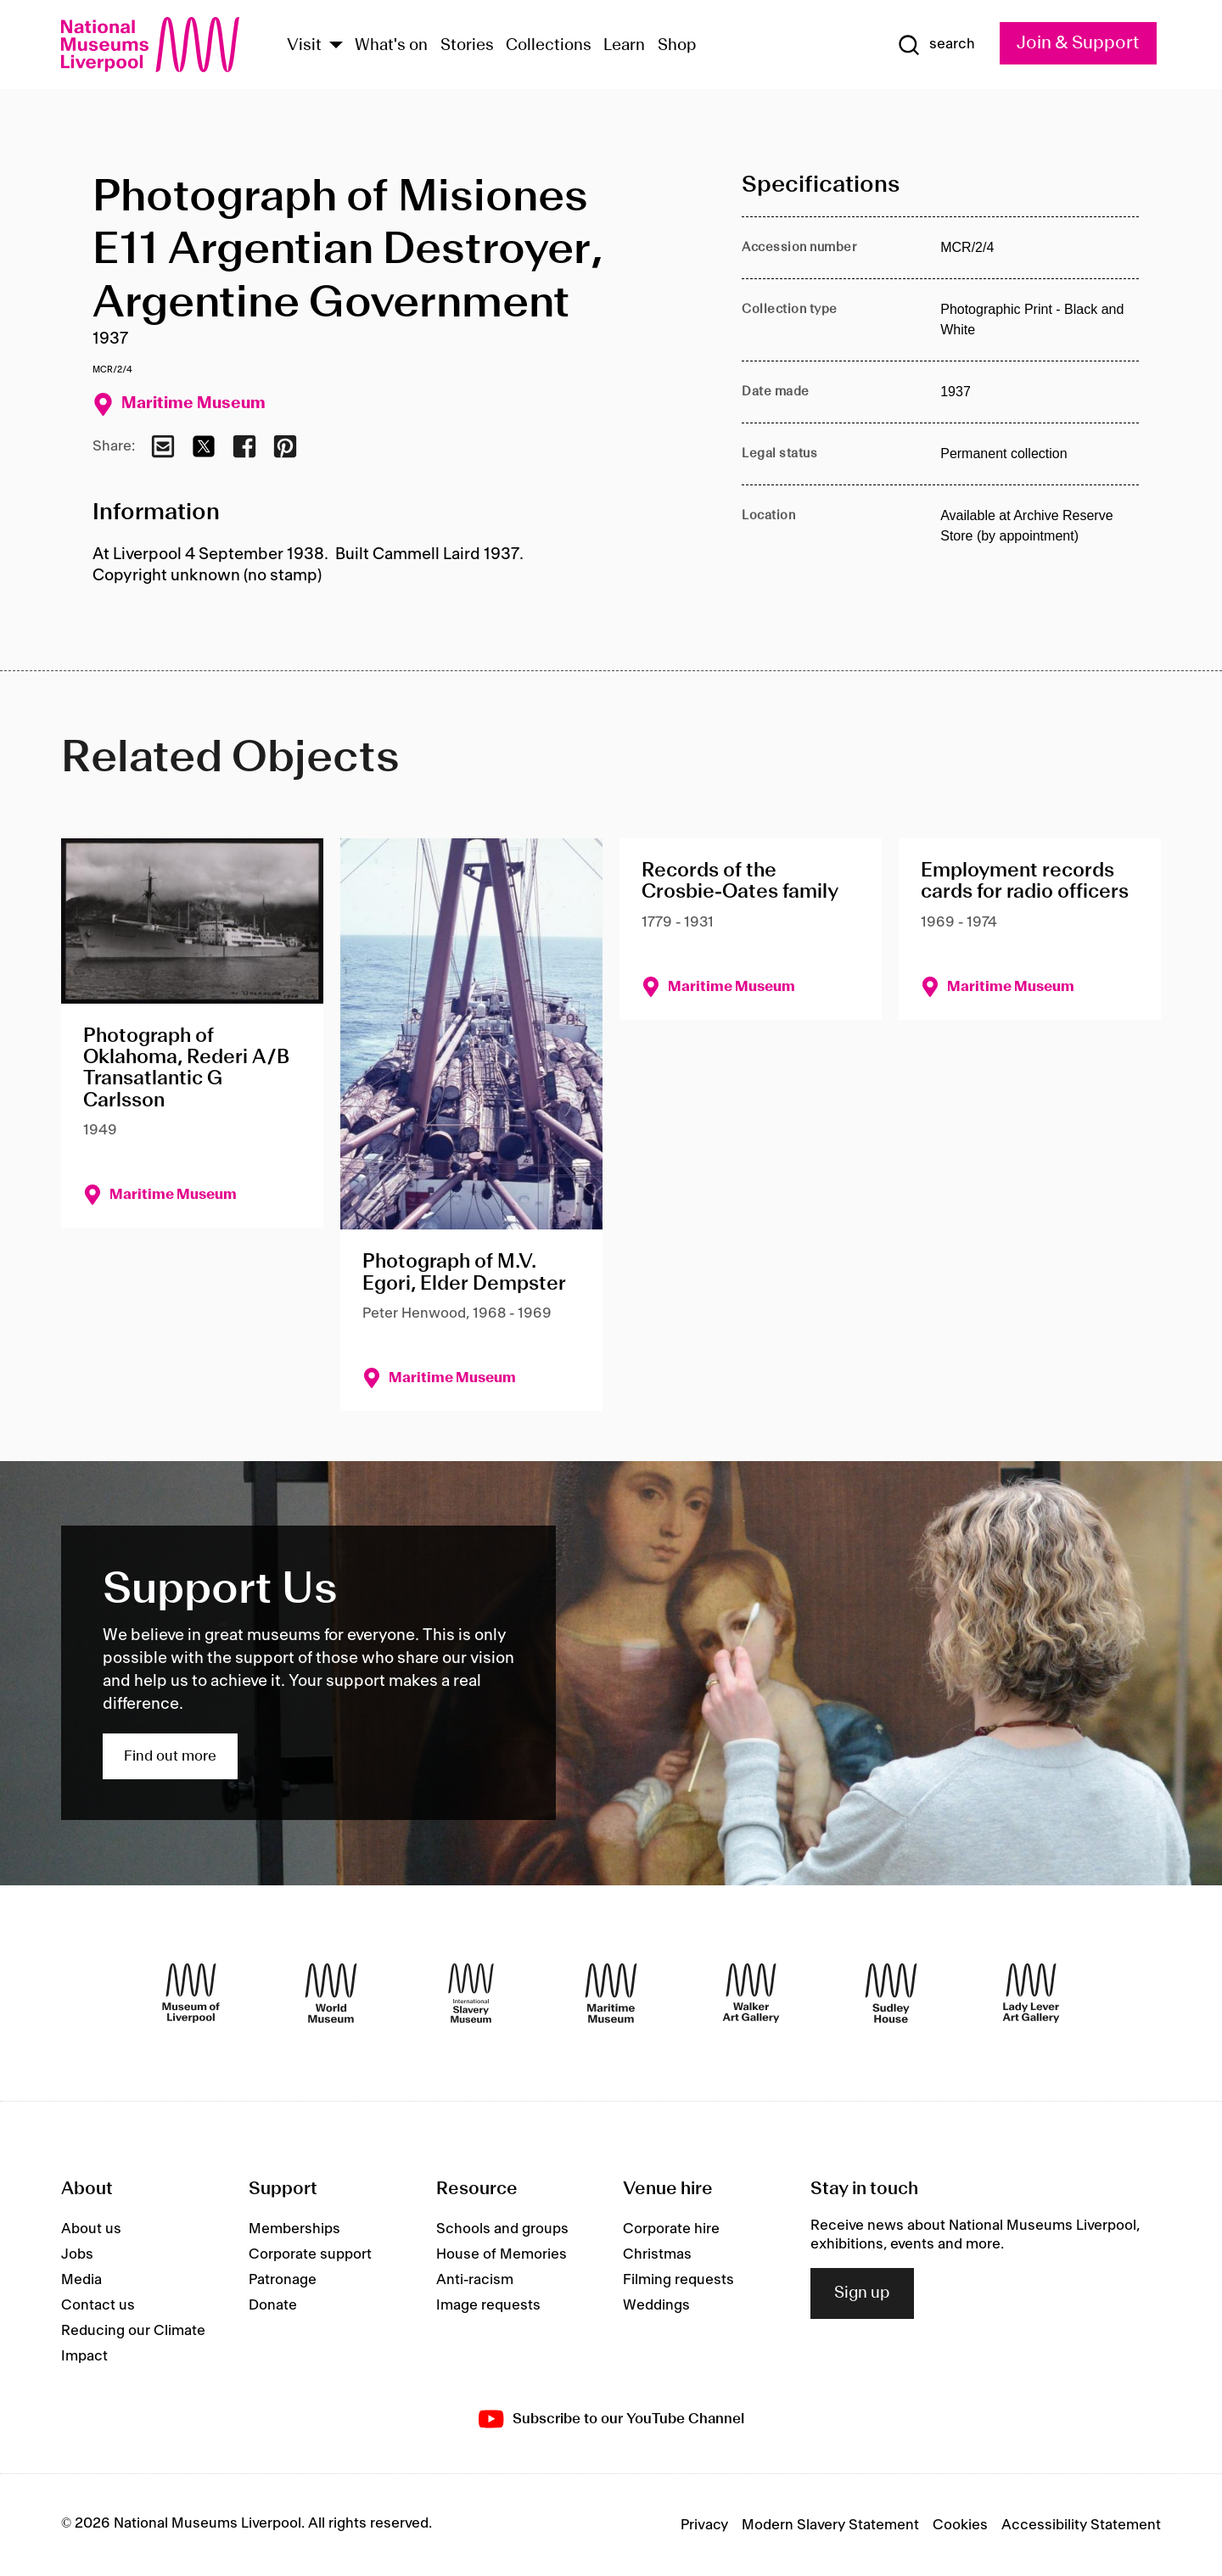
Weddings (656, 2305)
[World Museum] (331, 1993)
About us (91, 2229)
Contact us (98, 2305)
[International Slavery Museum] (471, 1993)
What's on (391, 45)
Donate (273, 2305)
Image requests (488, 2305)
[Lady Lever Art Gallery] (1031, 1993)
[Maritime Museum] (611, 1993)
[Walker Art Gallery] (751, 1993)
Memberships (294, 2229)
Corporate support (310, 2254)
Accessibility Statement (1081, 2525)
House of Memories (501, 2254)
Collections (548, 45)
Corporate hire (671, 2229)
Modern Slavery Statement (830, 2525)
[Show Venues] (336, 46)
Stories (467, 45)
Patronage (283, 2280)
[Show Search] (936, 45)
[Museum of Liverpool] (191, 1993)
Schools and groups (502, 2229)
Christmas (657, 2254)
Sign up (862, 2293)
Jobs (77, 2254)
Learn (624, 45)
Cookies (960, 2525)
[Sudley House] (891, 1993)
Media (81, 2280)
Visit (304, 45)
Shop (677, 45)
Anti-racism (474, 2280)
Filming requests (678, 2280)
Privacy (704, 2525)
